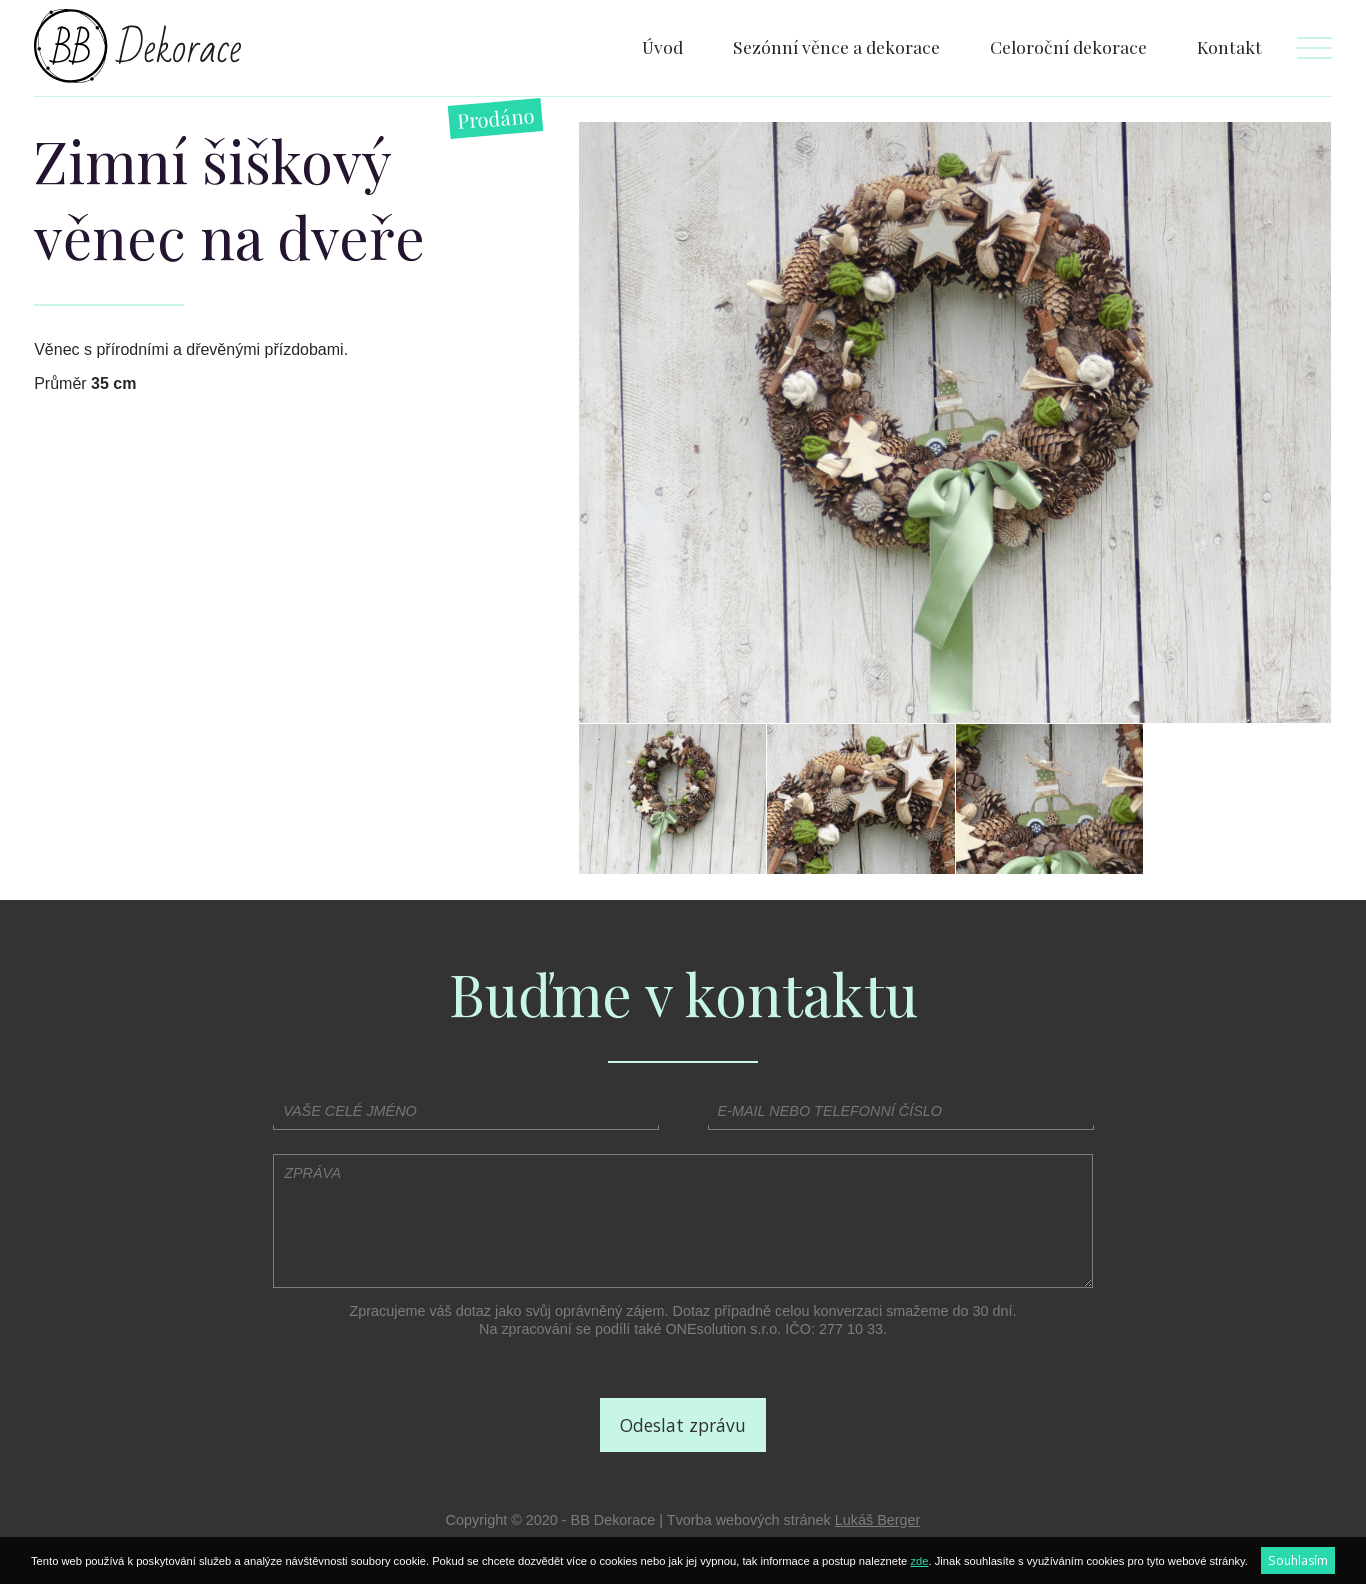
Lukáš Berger (878, 1520)
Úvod (662, 46)
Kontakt (1229, 46)
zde (919, 1561)
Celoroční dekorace (1068, 46)
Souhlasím (1298, 1560)
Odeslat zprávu (683, 1425)
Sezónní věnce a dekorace (836, 46)
